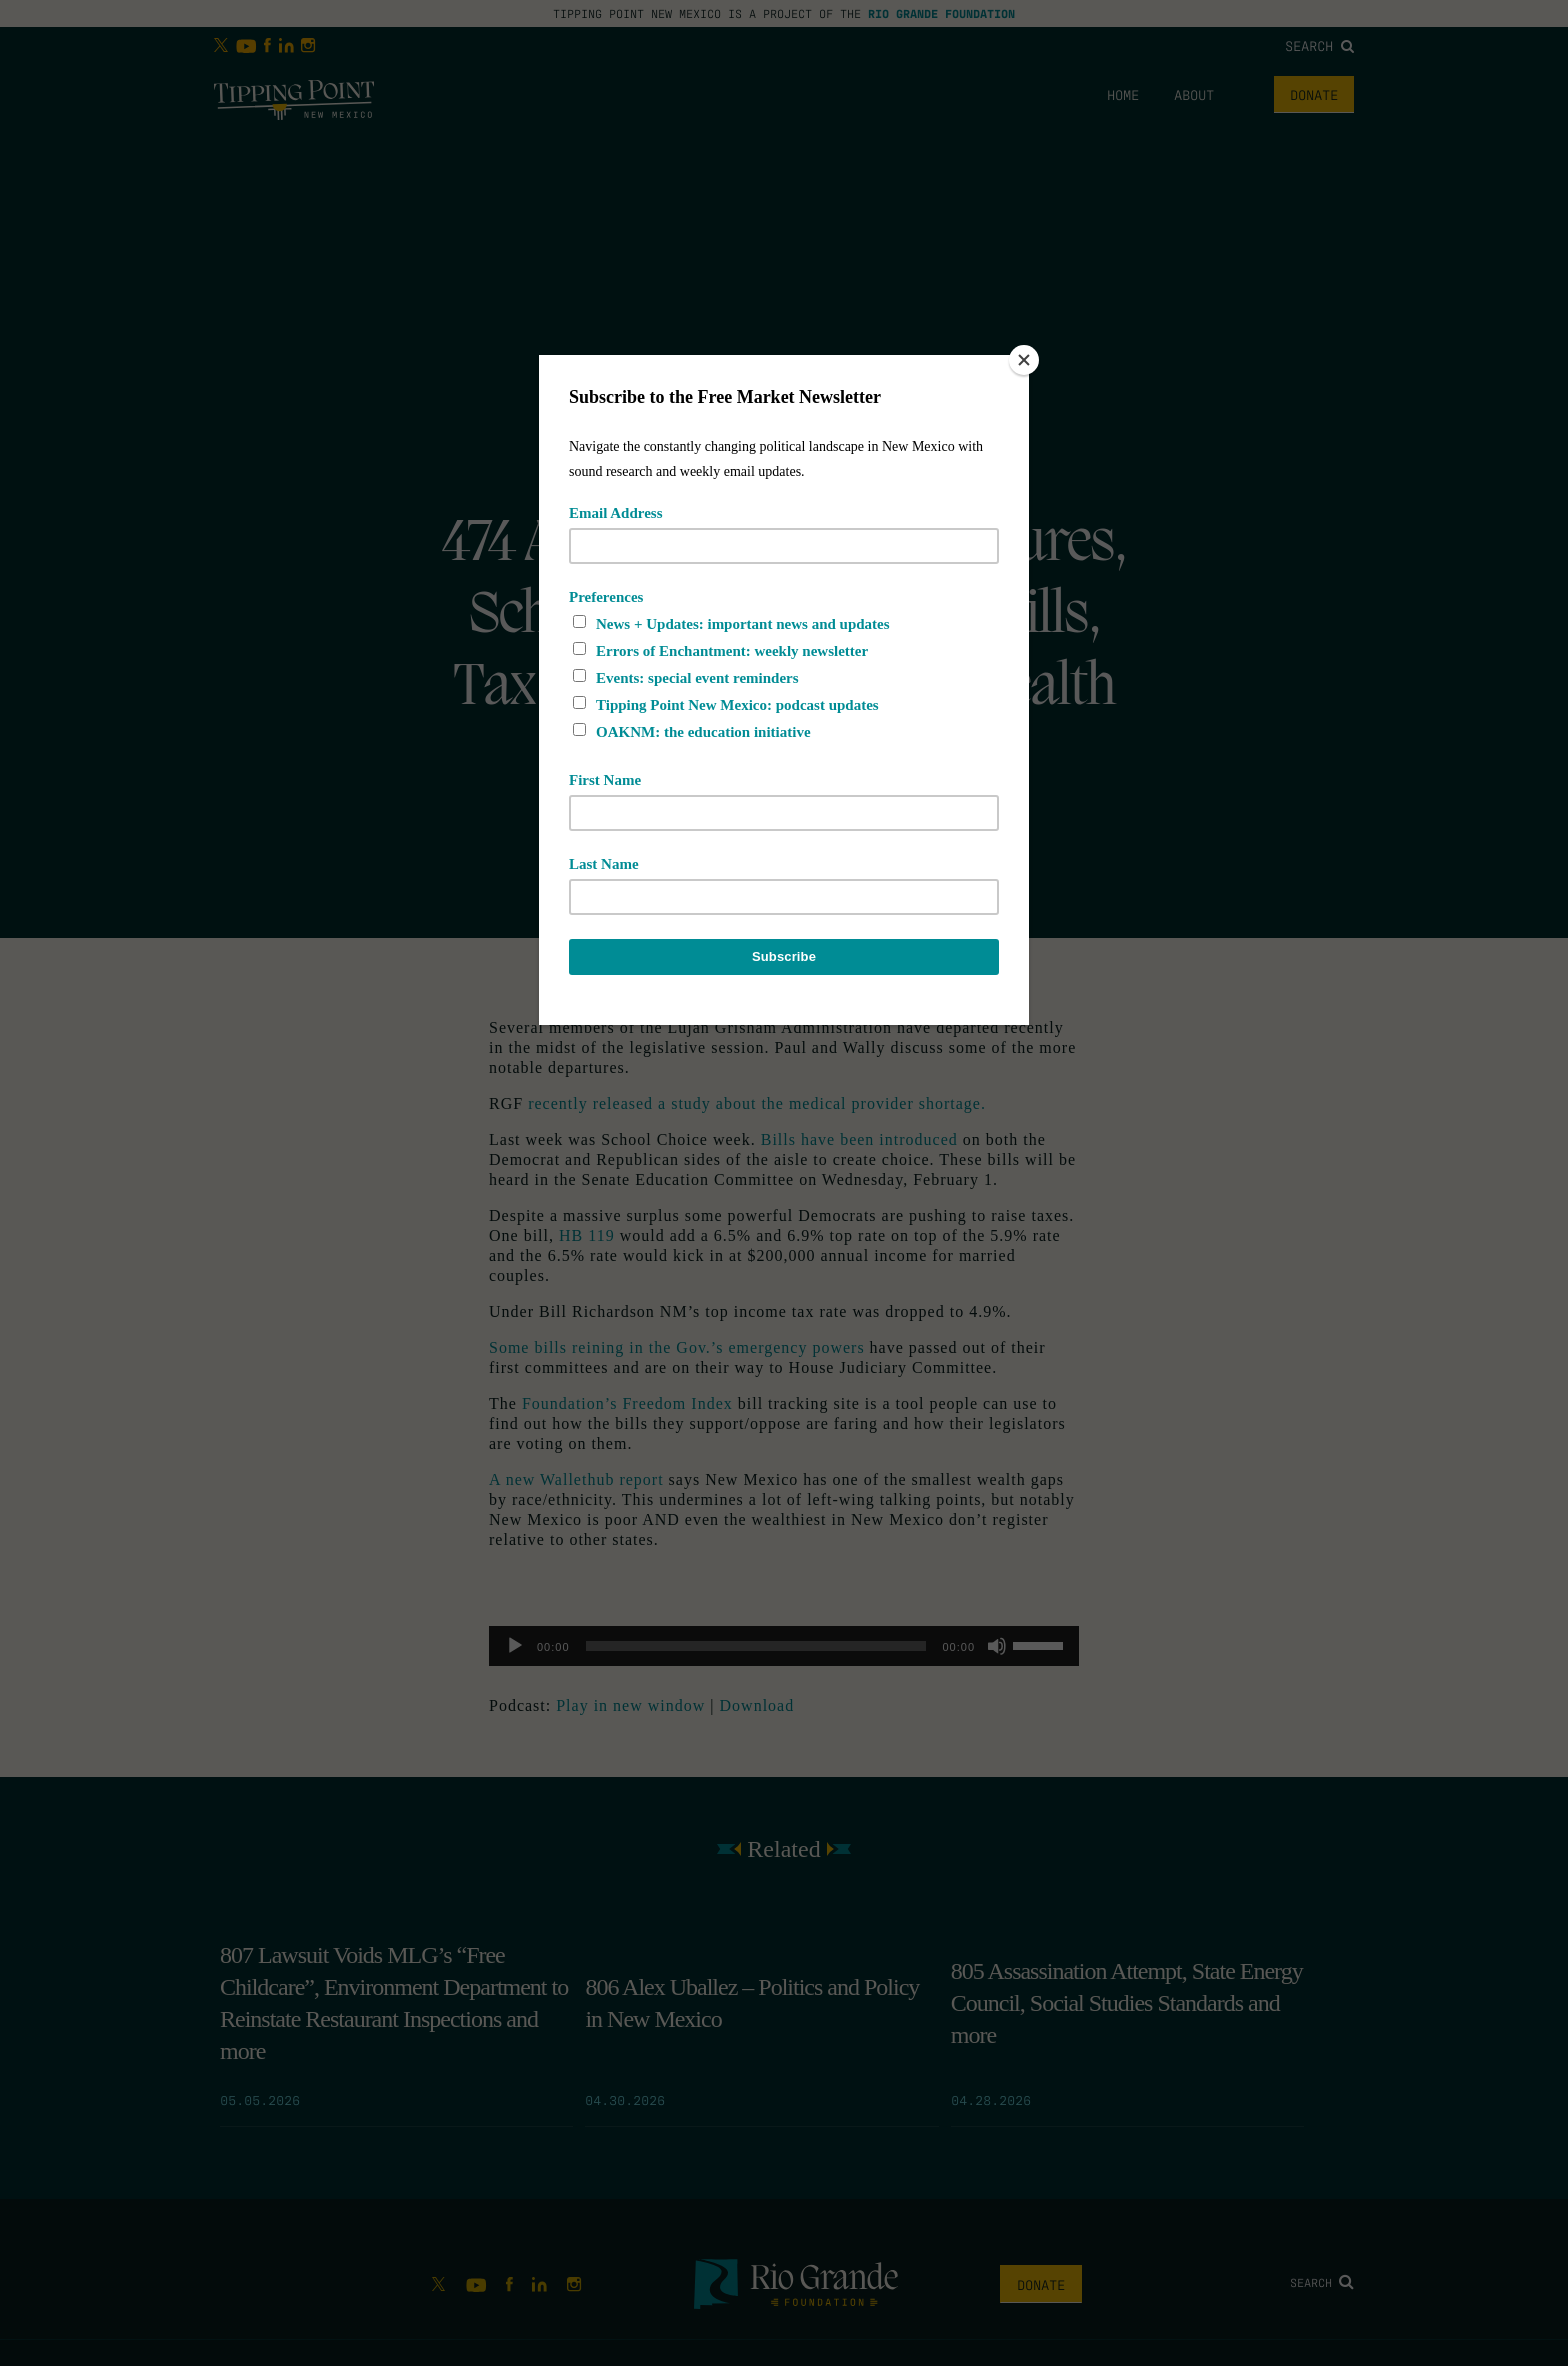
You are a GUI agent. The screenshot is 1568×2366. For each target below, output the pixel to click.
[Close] (1024, 360)
